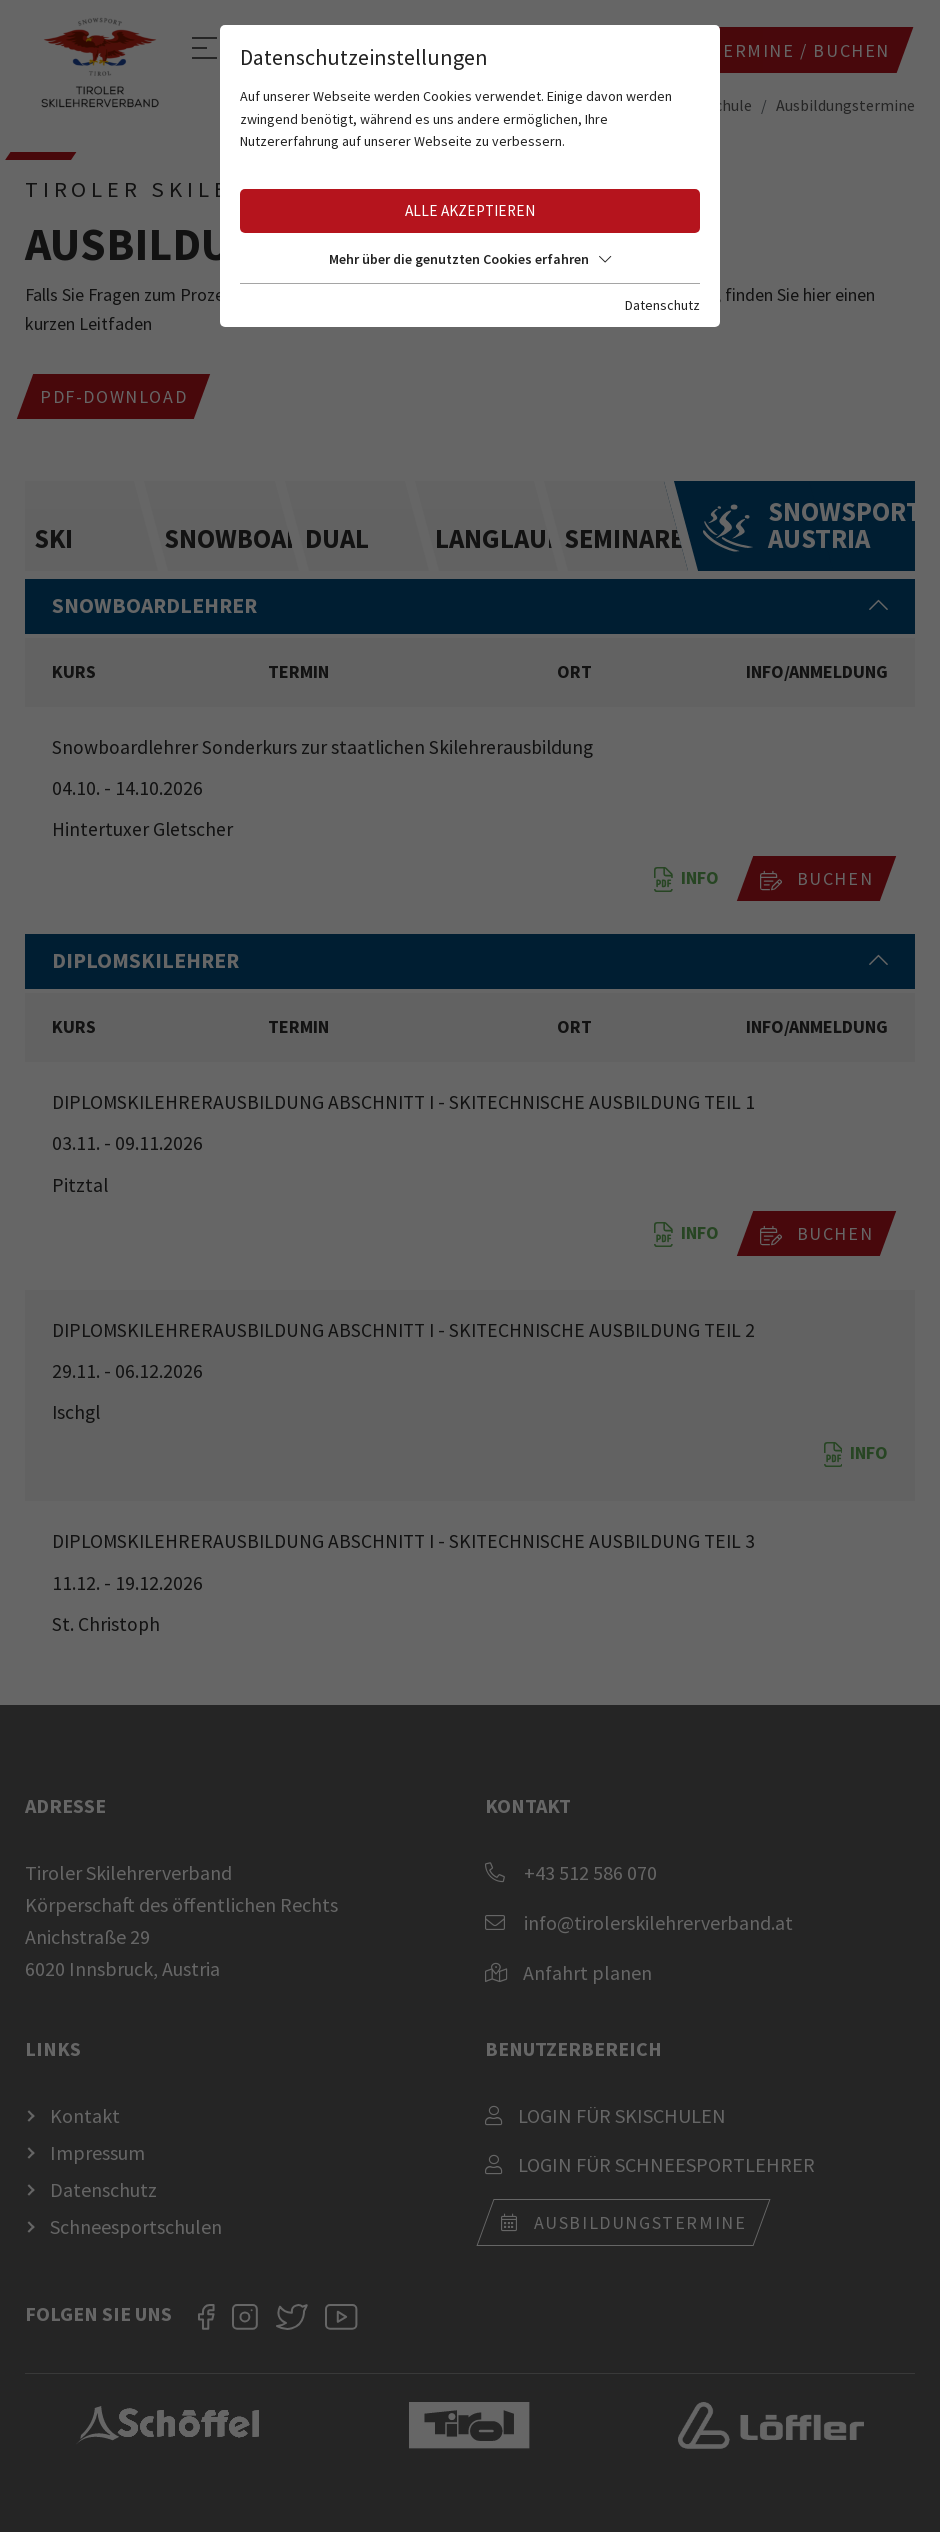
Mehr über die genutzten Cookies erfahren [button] (470, 259)
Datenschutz (662, 305)
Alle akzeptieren (470, 210)
